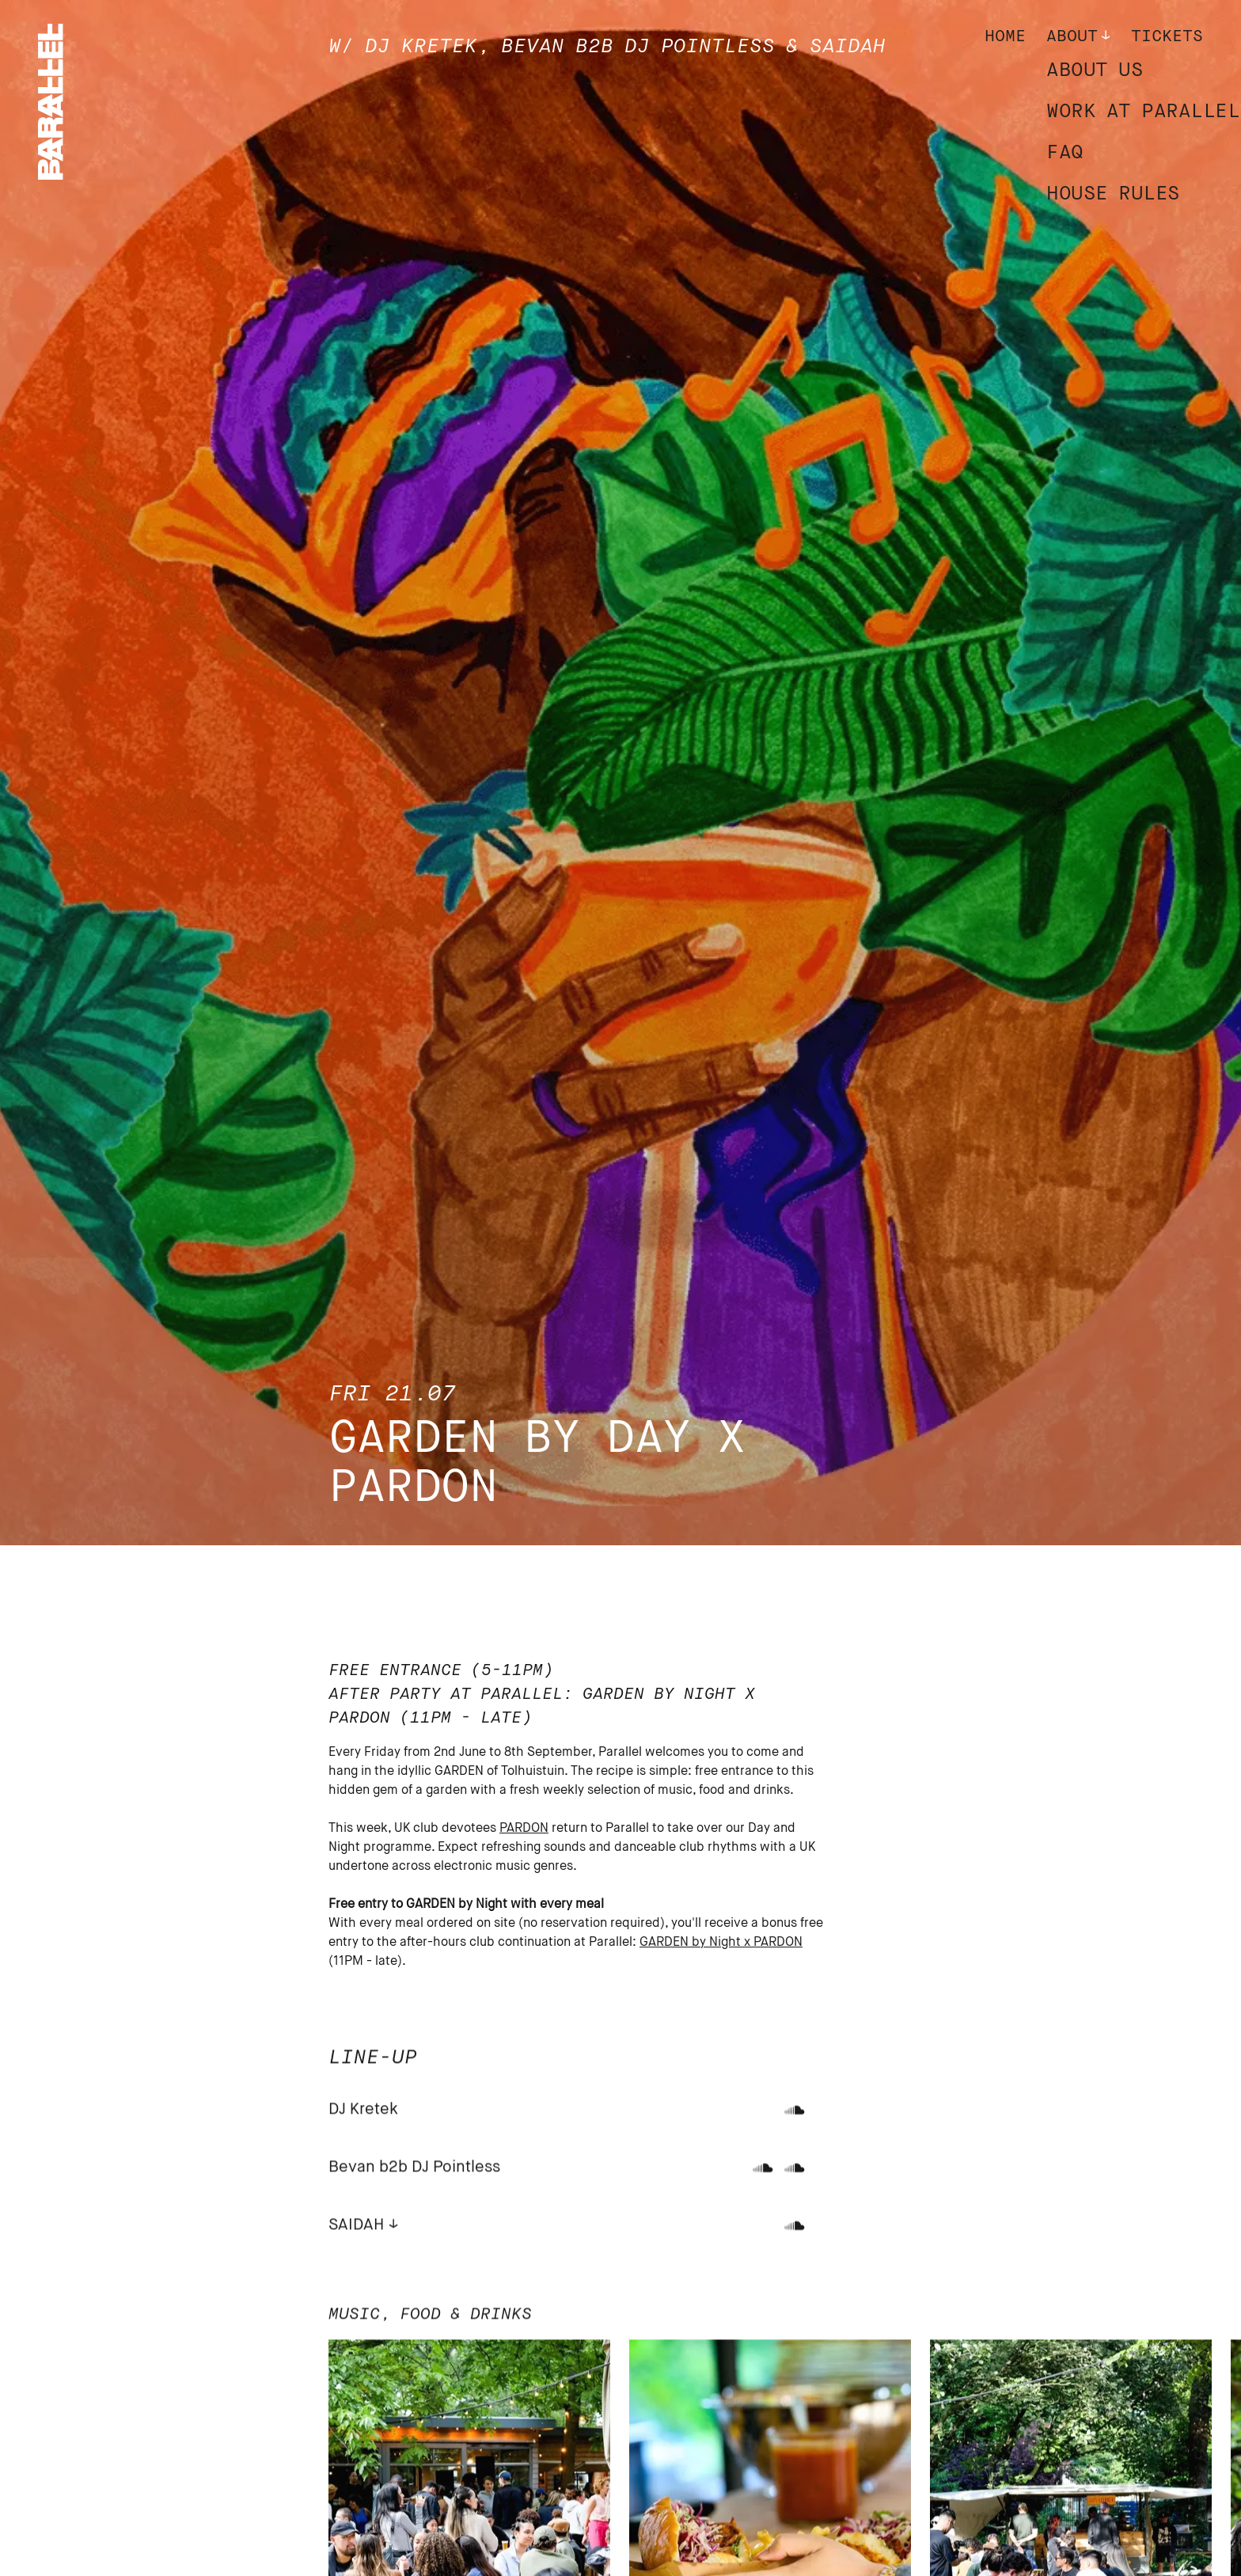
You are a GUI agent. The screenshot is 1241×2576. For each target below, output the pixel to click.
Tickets (1167, 36)
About (1072, 36)
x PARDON (773, 1942)
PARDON (523, 1828)
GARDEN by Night (691, 1942)
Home (1005, 36)
